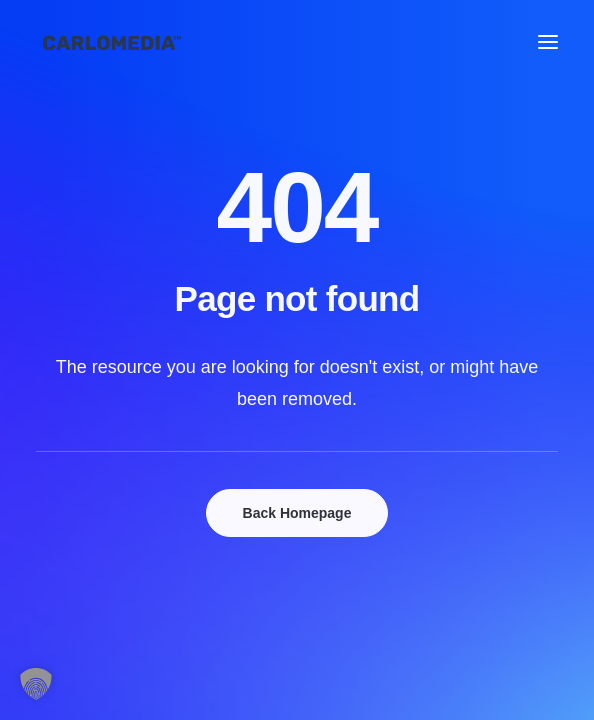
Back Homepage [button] (297, 513)
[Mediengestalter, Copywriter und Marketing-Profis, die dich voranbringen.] (111, 42)
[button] (548, 42)
